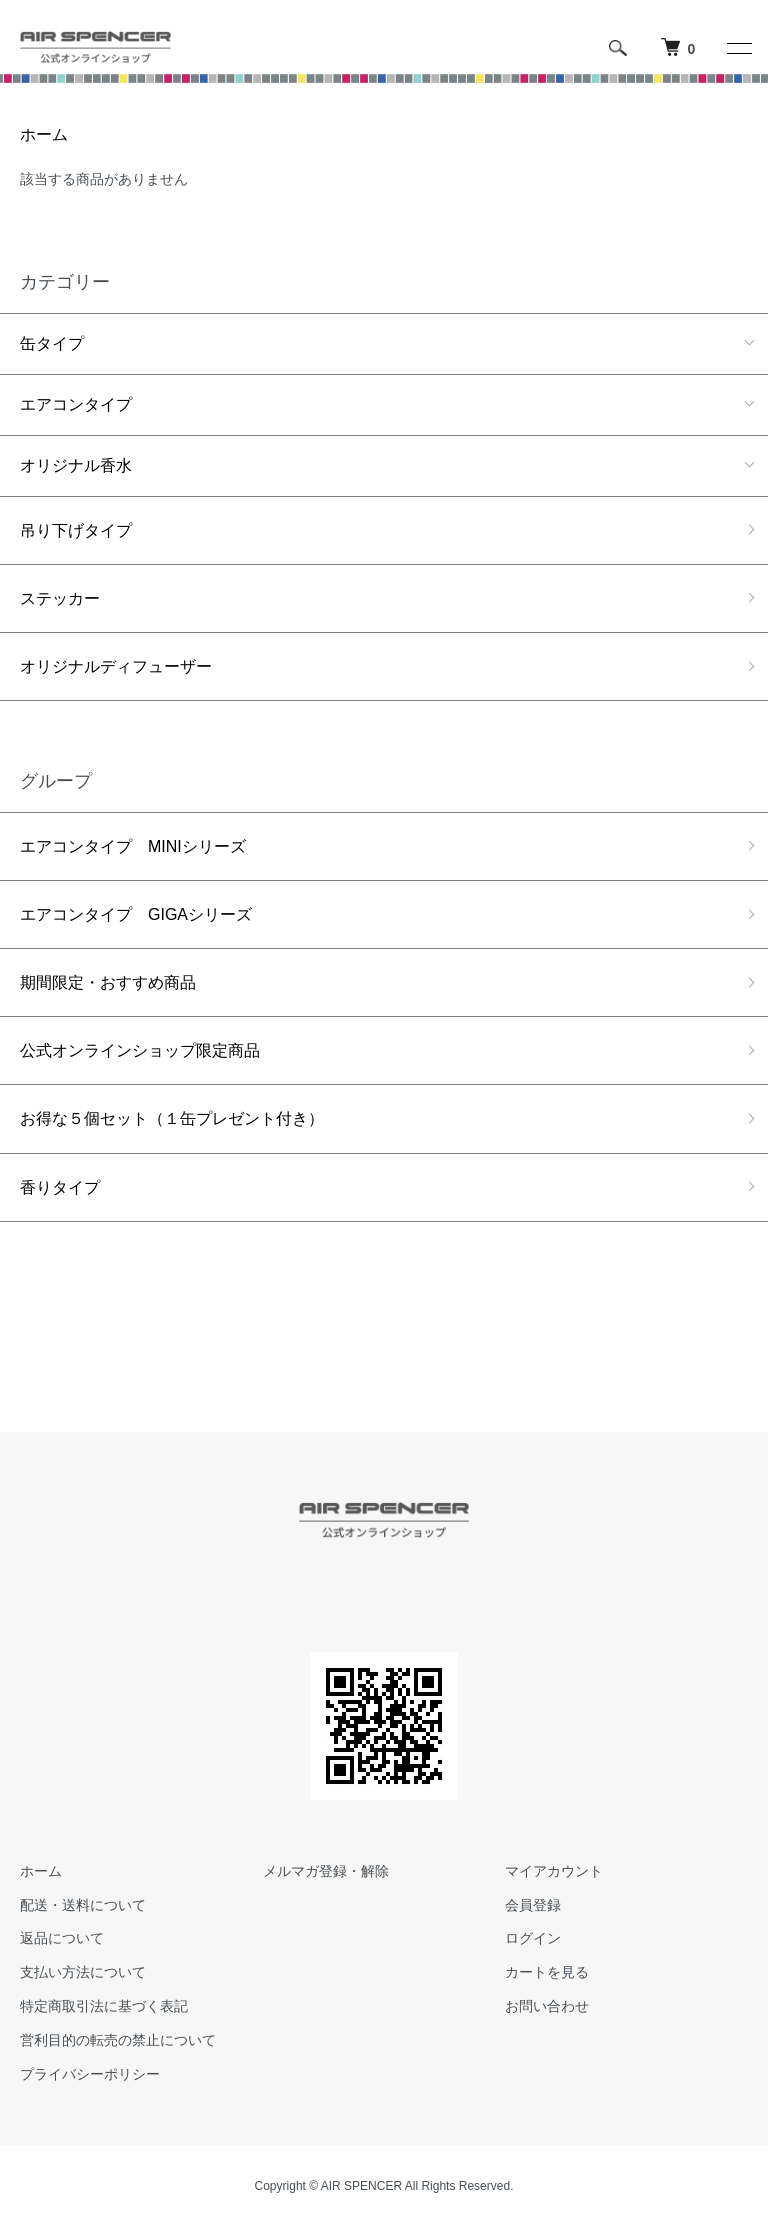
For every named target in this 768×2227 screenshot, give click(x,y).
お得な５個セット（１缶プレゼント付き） (172, 1118)
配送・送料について (83, 1905)
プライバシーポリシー (90, 2074)
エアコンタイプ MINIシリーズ (133, 846)
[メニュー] (738, 48)
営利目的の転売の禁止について (118, 2040)
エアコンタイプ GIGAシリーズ (136, 914)
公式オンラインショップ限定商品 (140, 1050)
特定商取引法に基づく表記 (104, 2006)
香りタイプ (60, 1187)
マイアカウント (554, 1871)
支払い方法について (83, 1972)
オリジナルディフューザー (116, 666)
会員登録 (533, 1905)
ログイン (533, 1938)
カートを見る (547, 1972)
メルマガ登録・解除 (326, 1871)
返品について (62, 1938)
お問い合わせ (547, 2006)
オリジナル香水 (76, 465)
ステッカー (60, 598)
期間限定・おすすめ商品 (108, 982)
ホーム (44, 134)
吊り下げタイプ (76, 530)
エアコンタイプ (76, 404)
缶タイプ (52, 343)
